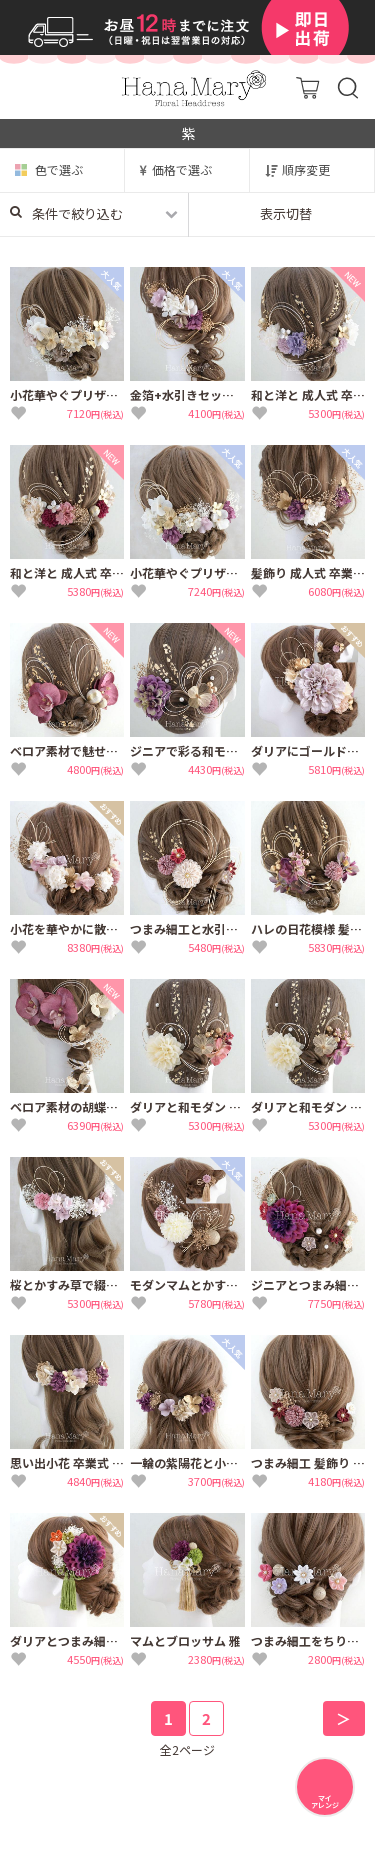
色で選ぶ (59, 169)
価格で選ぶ (182, 169)
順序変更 (306, 169)
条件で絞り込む (66, 213)
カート (307, 87)
